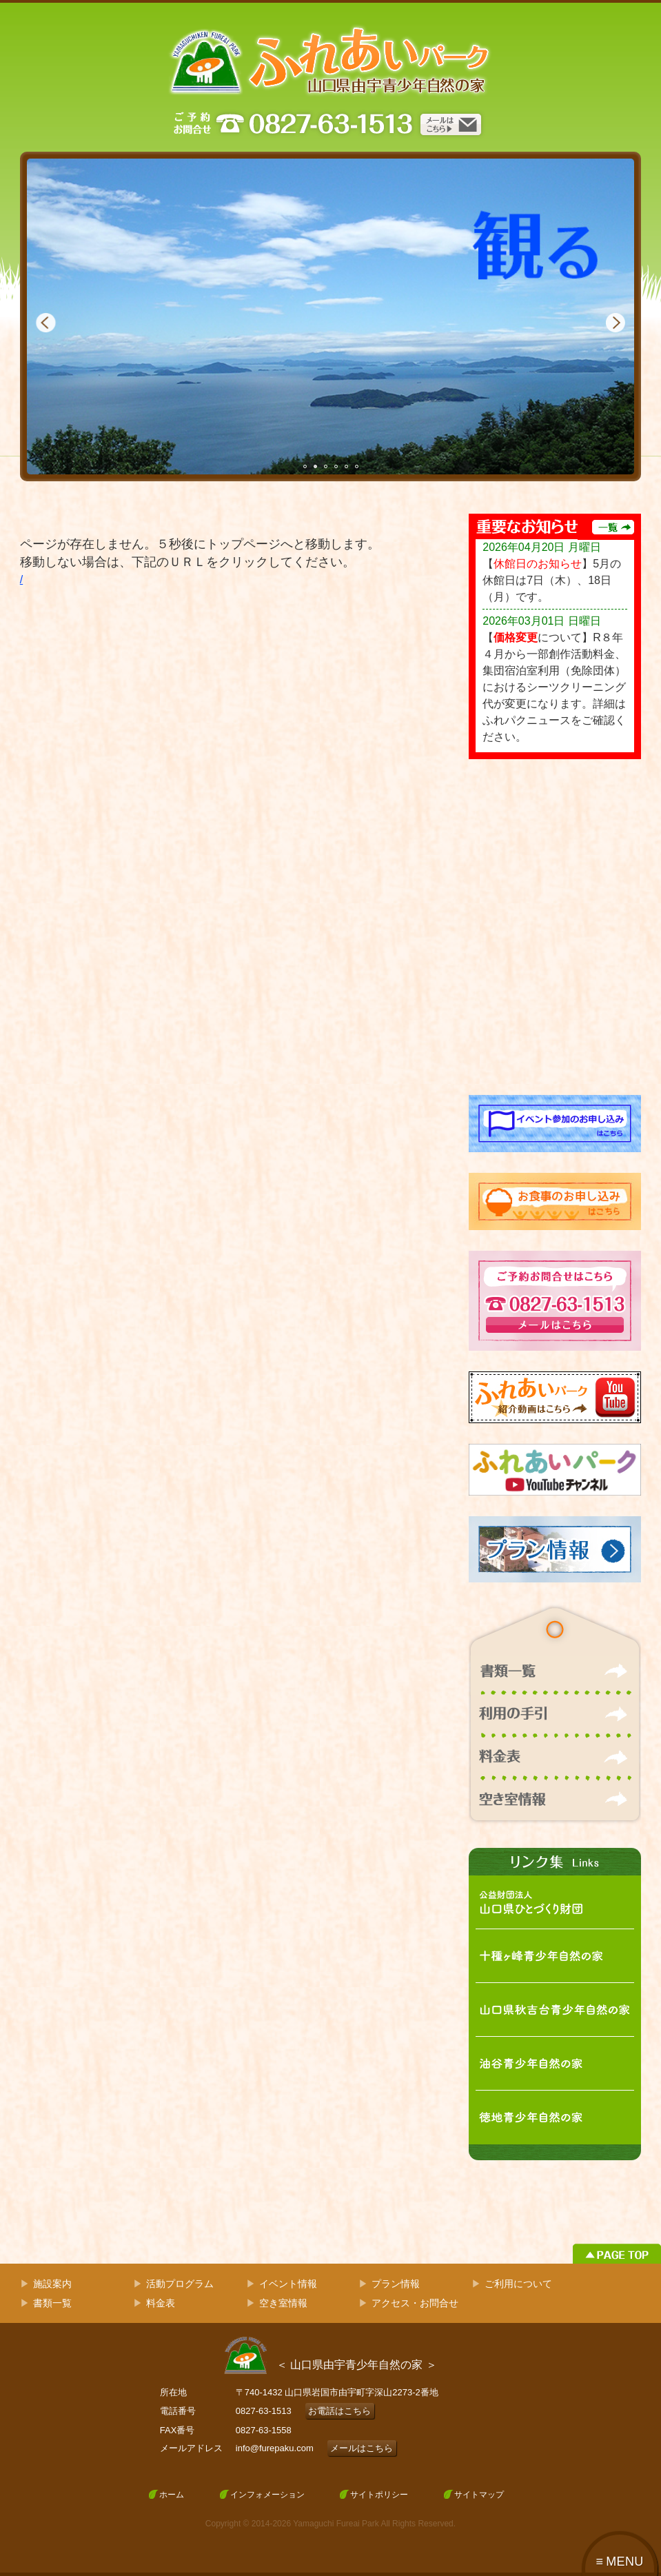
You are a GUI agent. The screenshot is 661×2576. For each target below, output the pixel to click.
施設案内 (52, 2283)
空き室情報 (283, 2302)
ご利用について (518, 2283)
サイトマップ (479, 2494)
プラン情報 (396, 2283)
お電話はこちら (339, 2411)
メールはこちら (361, 2448)
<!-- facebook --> (555, 927)
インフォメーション (267, 2494)
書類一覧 (52, 2302)
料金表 (160, 2302)
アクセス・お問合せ (415, 2302)
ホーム (171, 2494)
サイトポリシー (379, 2494)
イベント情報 (288, 2283)
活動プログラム (180, 2283)
